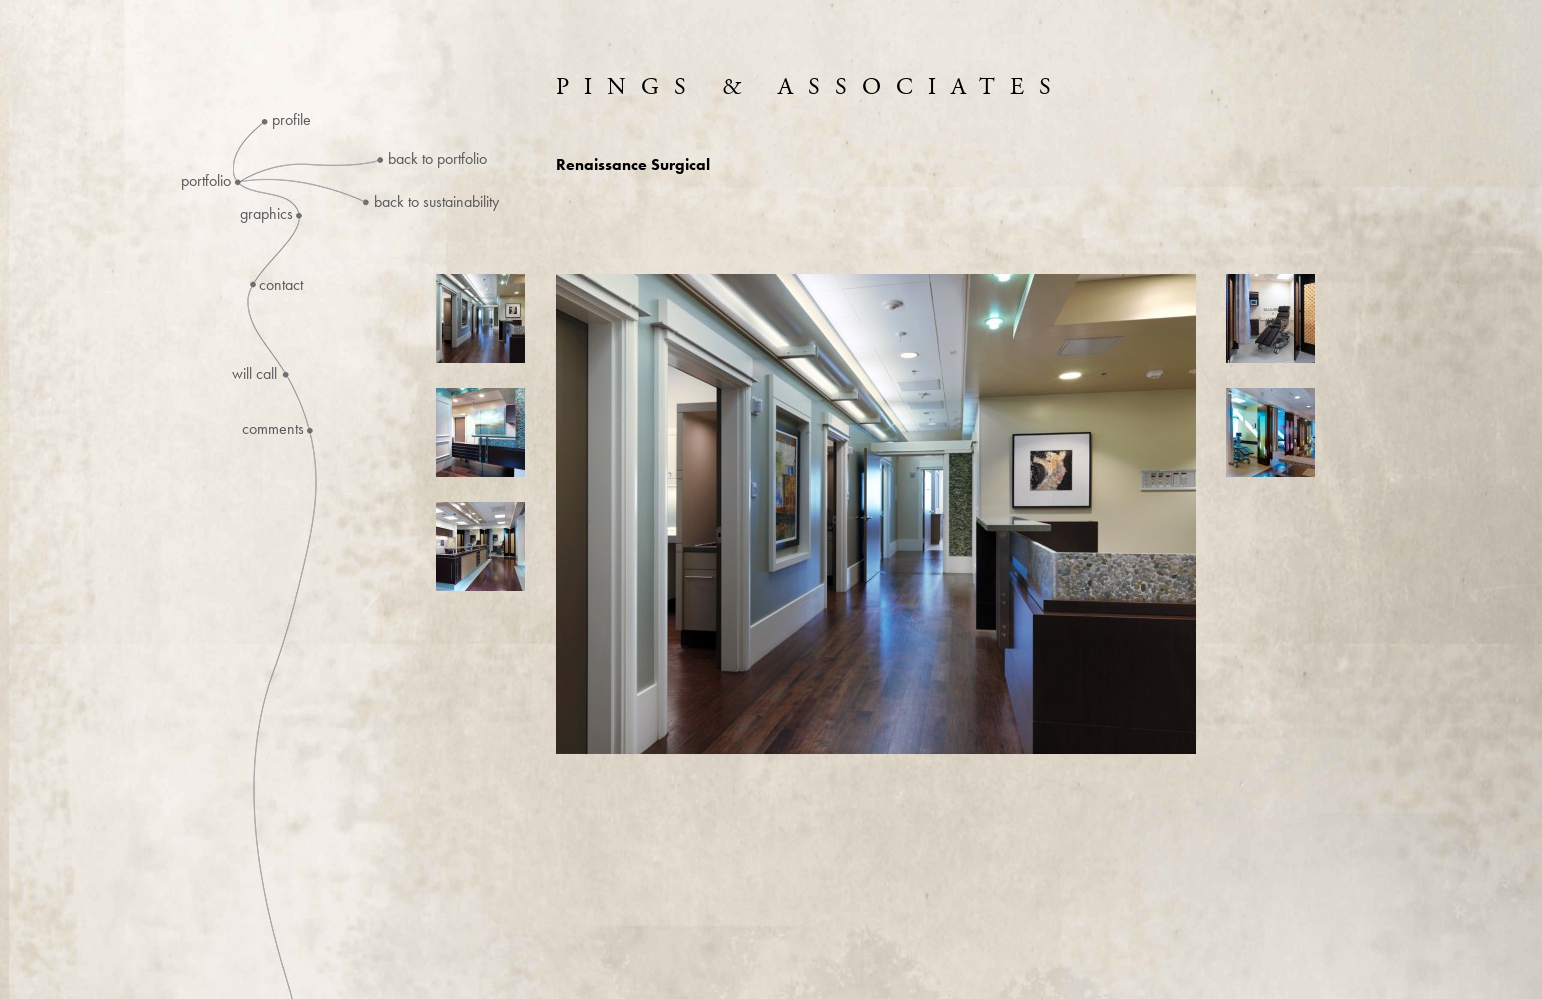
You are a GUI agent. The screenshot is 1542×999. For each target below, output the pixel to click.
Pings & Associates (811, 87)
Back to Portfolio (437, 158)
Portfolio (206, 181)
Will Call (254, 374)
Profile (291, 120)
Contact (281, 285)
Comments (273, 429)
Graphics (266, 214)
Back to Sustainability (436, 201)
